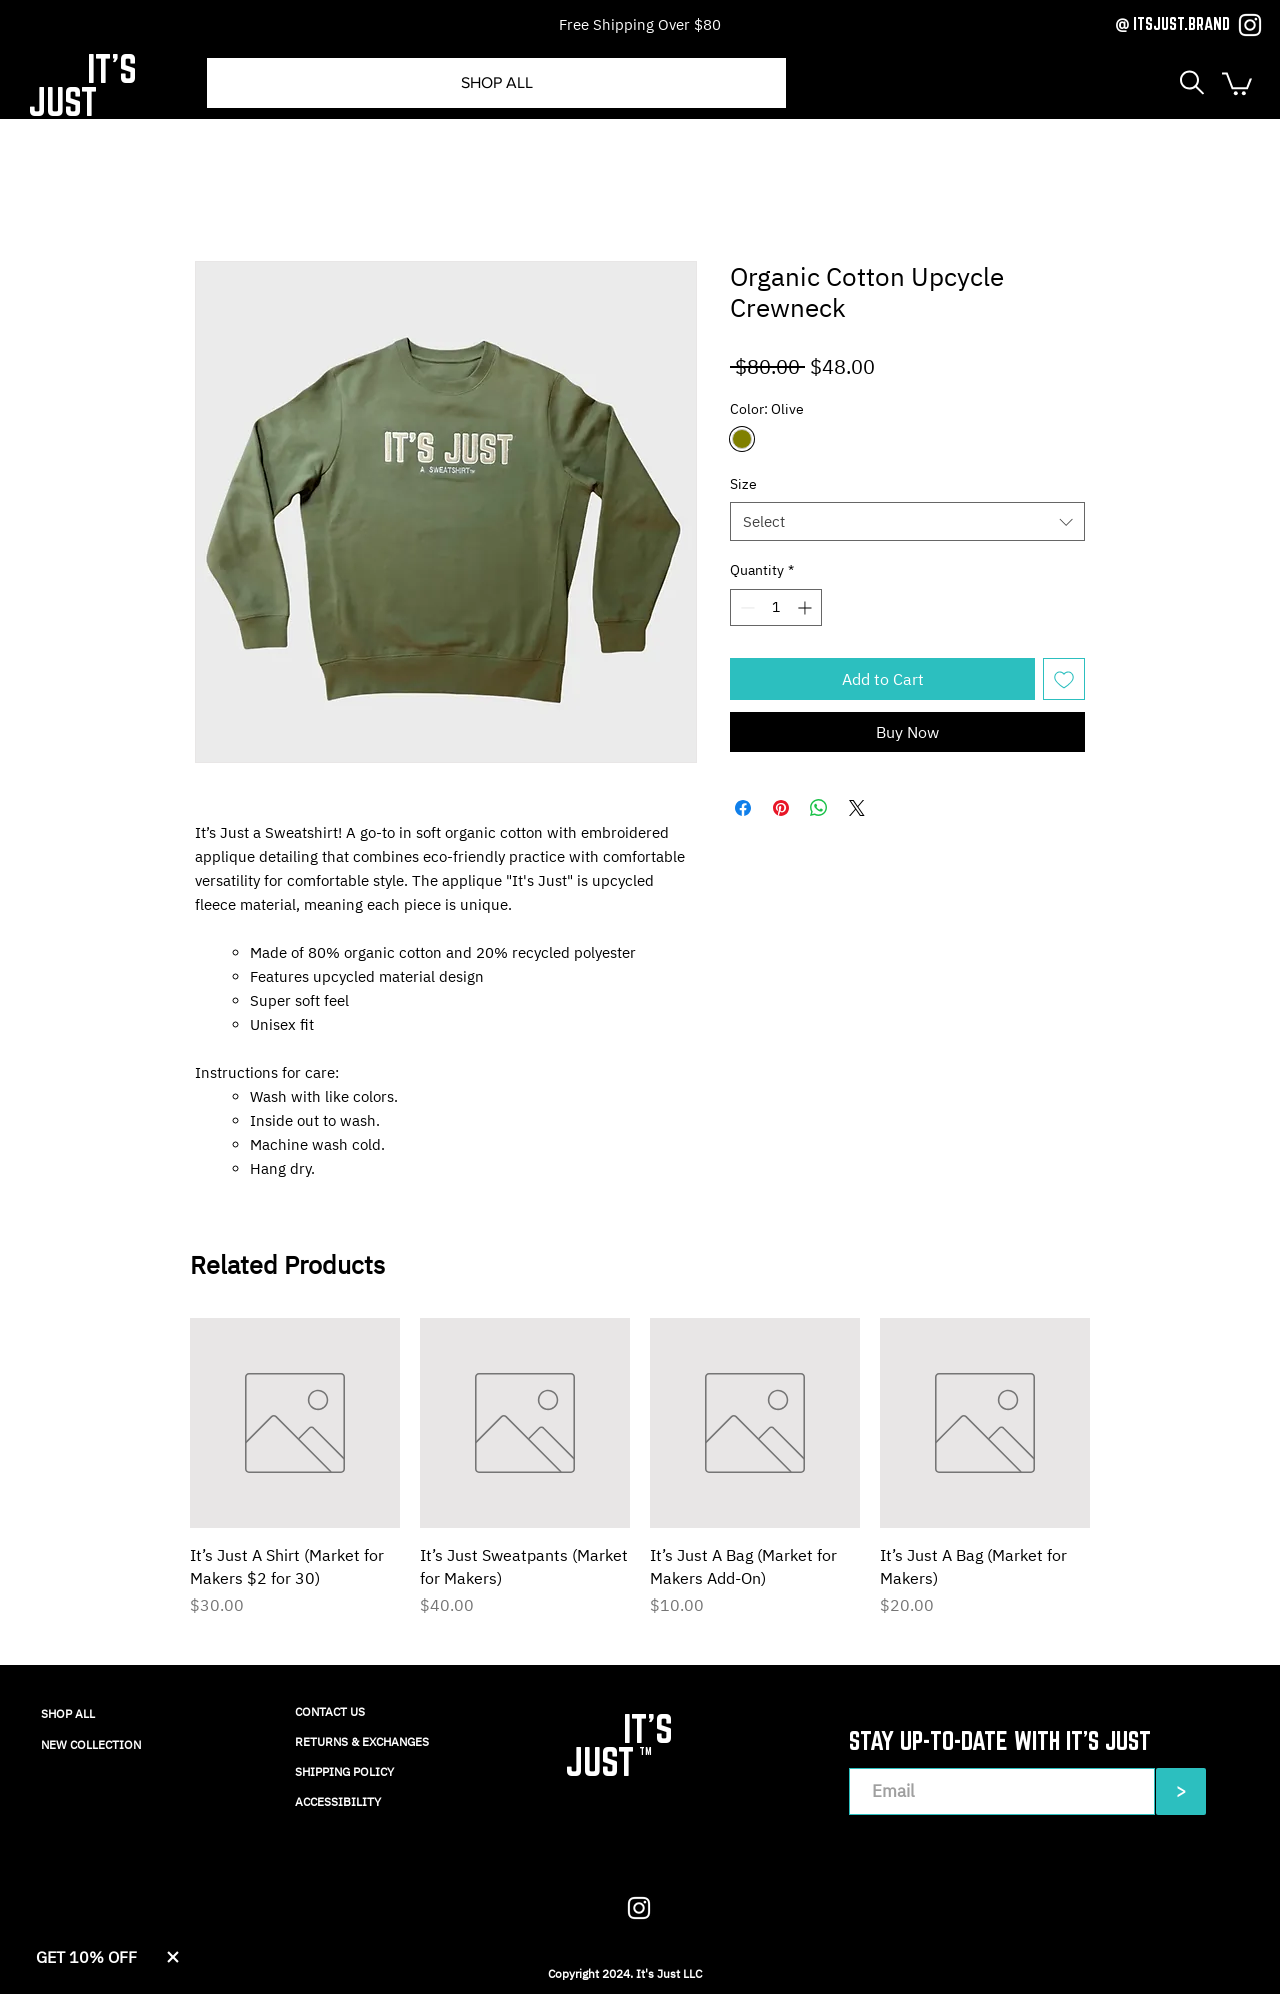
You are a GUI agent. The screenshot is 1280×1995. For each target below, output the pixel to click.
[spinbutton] (776, 607)
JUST (62, 101)
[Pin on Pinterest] (781, 808)
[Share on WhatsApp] (819, 808)
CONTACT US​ (330, 1711)
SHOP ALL (68, 1713)
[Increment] (806, 607)
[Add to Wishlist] (1064, 679)
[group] (640, 1478)
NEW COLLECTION (91, 1744)
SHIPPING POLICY (344, 1771)
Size (743, 484)
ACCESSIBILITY (338, 1801)
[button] (1192, 82)
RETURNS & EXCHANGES (362, 1741)
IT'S (112, 68)
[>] (1181, 1791)
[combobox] (907, 521)
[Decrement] (745, 607)
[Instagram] (1250, 25)
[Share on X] (857, 808)
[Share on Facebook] (743, 808)
